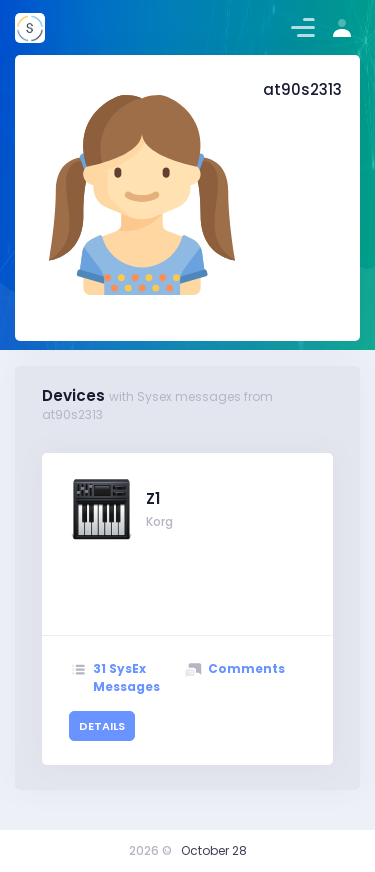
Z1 (153, 498)
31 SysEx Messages (126, 677)
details (102, 726)
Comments (246, 668)
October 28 (214, 850)
